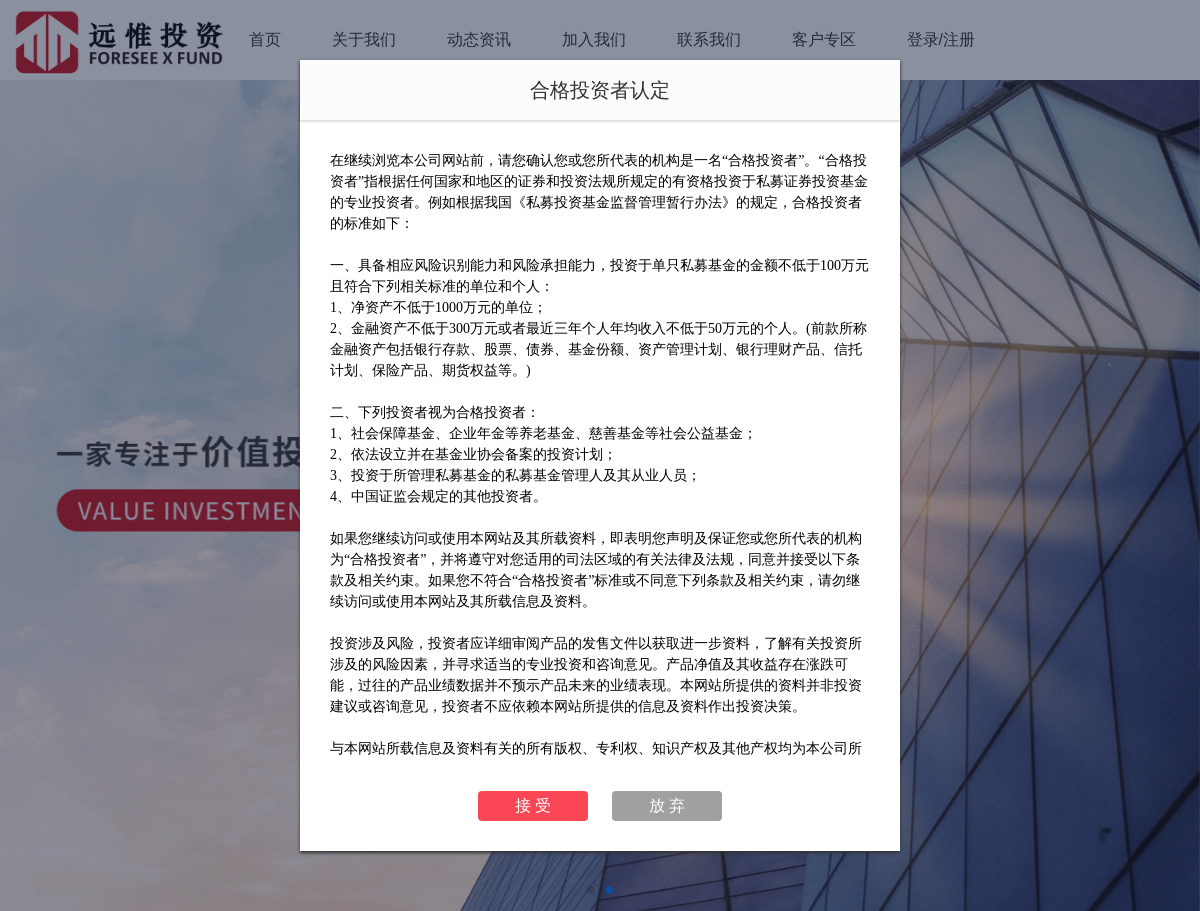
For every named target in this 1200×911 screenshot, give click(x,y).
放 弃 (667, 805)
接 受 (533, 805)
